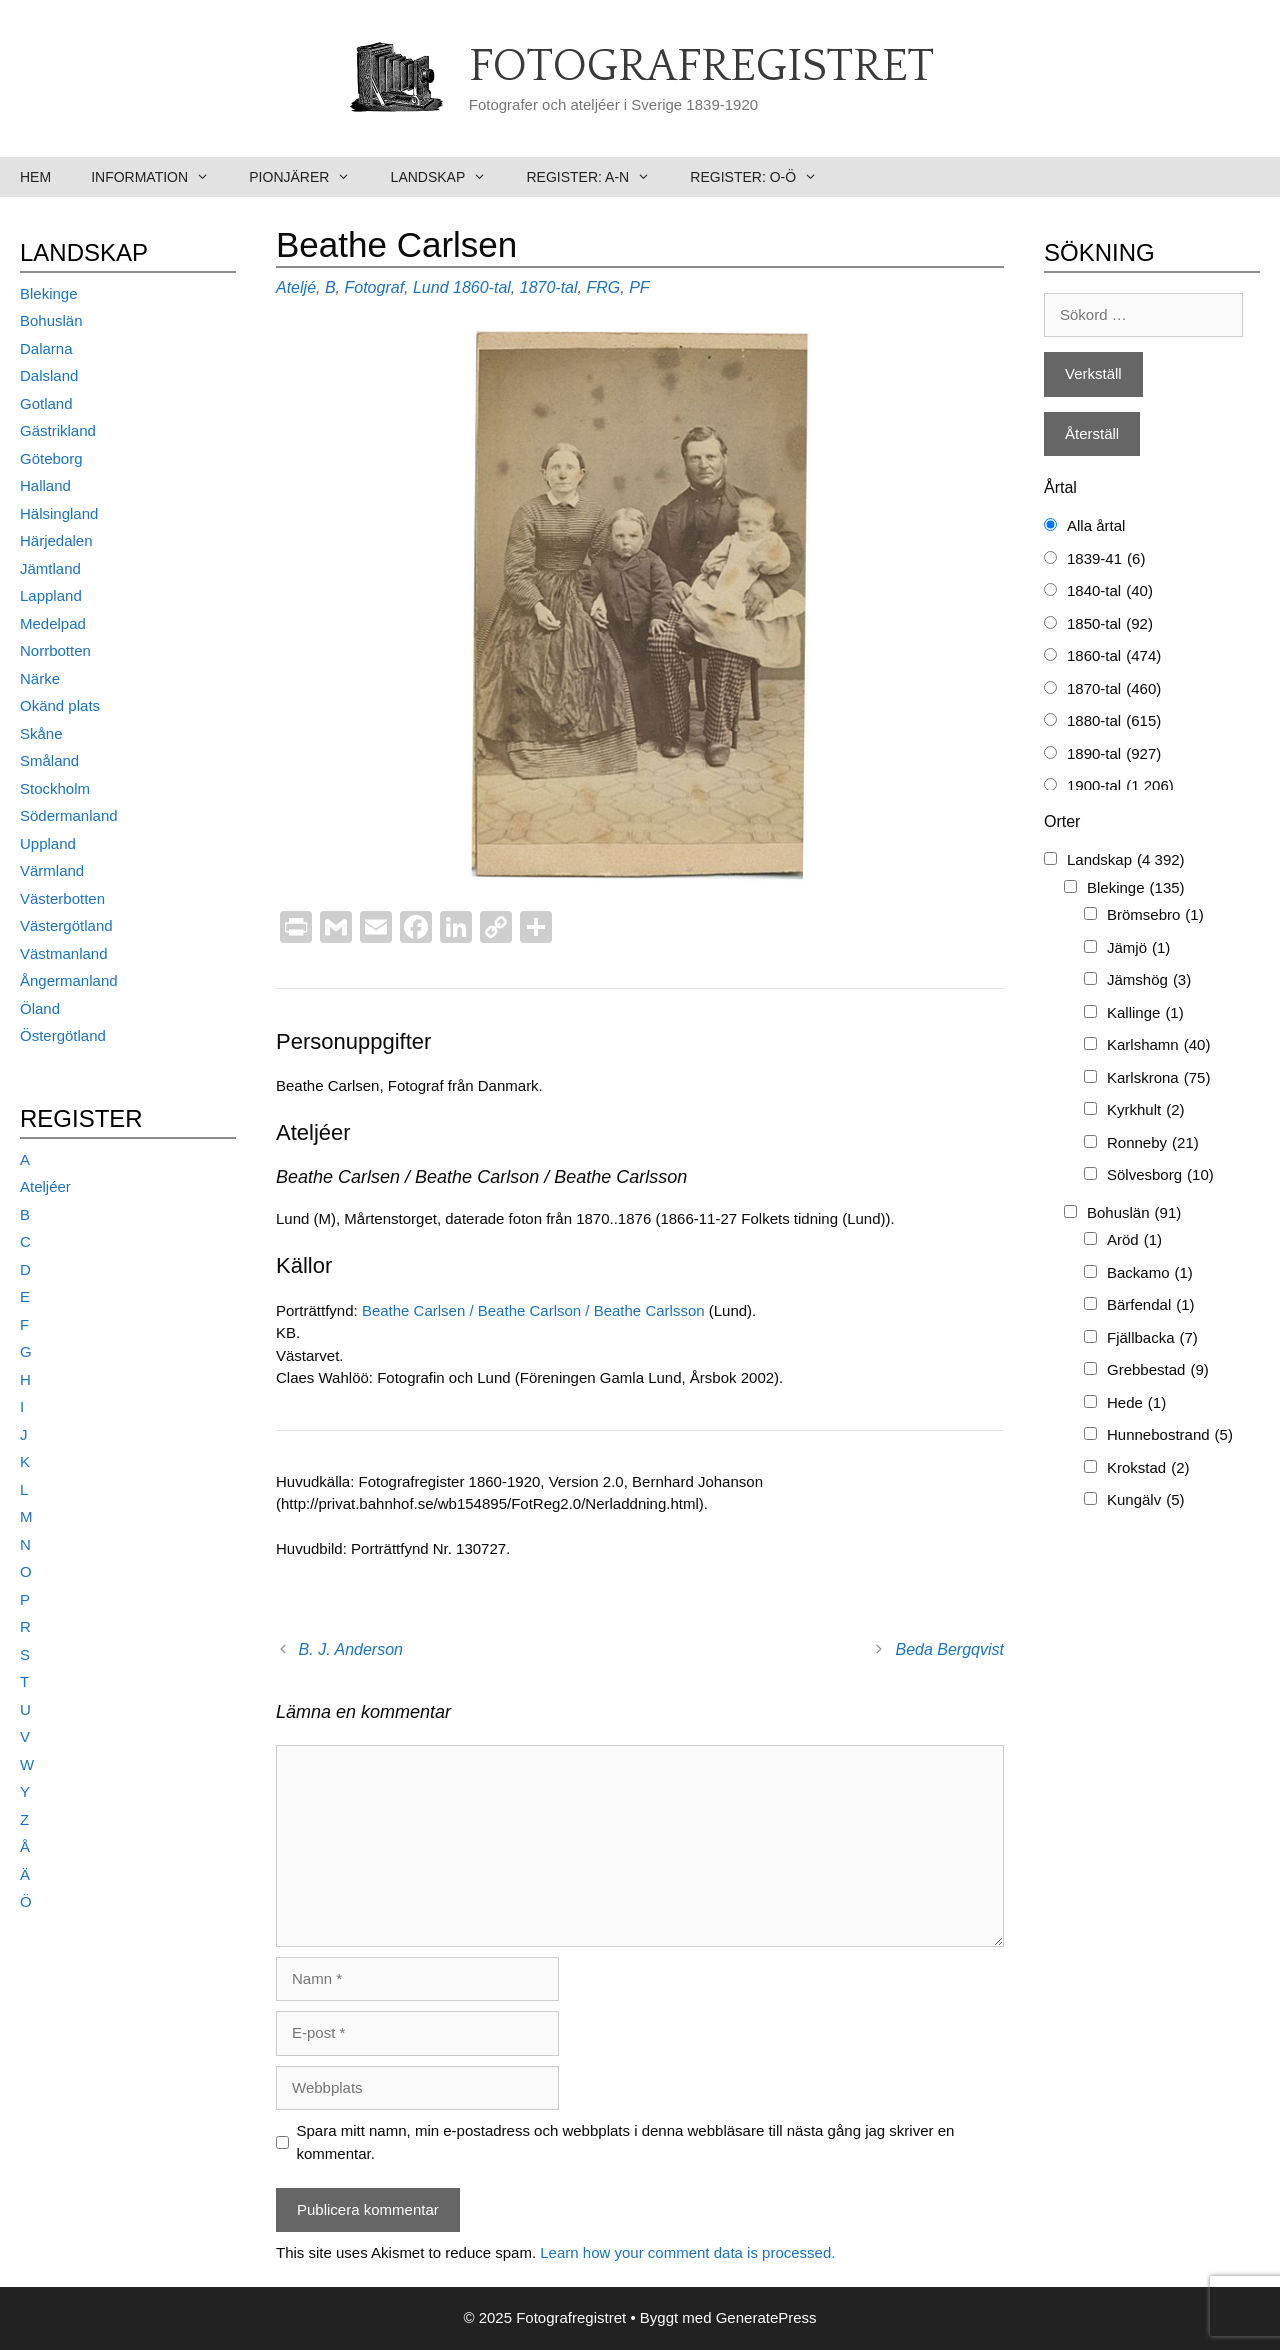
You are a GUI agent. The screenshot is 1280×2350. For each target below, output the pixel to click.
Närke (40, 678)
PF (639, 287)
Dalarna (46, 348)
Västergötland (66, 925)
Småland (49, 760)
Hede (1136, 1403)
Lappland (51, 595)
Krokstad (1148, 1468)
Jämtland (50, 568)
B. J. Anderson (351, 1649)
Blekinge (49, 293)
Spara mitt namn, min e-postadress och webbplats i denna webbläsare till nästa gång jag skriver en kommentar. (626, 2142)
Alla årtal (1096, 525)
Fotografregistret (701, 67)
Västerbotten (62, 898)
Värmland (52, 870)
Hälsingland (59, 513)
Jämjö (1138, 948)
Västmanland (64, 953)
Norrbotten (55, 650)
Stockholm (55, 788)
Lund (431, 287)
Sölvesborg (1160, 1175)
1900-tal (1120, 786)
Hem (35, 177)
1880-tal (1114, 721)
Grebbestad (1158, 1370)
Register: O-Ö (763, 177)
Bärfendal (1151, 1305)
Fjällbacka (1152, 1338)
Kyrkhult (1146, 1110)
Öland (40, 1008)
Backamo (1150, 1273)
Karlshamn (1158, 1045)
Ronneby (1153, 1143)
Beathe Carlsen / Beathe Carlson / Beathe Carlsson (533, 1310)
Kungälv (1146, 1500)
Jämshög (1149, 980)
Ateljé (296, 287)
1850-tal (1110, 624)
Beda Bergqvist (949, 1649)
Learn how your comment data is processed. (687, 2252)
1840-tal (1110, 591)
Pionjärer (309, 177)
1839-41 (1106, 559)
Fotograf (374, 287)
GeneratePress (766, 2317)
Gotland (46, 403)
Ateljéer (45, 1186)
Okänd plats (60, 705)
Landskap (449, 177)
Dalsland (49, 375)
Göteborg (51, 458)
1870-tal (549, 287)
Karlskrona (1158, 1078)
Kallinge (1145, 1013)
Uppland (48, 843)
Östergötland (63, 1035)
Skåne (41, 733)
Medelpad (53, 623)
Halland (45, 485)
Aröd (1134, 1240)
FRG (603, 287)
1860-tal (482, 287)
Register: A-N (598, 177)
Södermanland (69, 815)
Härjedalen (56, 540)
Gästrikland (58, 430)
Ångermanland (69, 980)
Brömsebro (1155, 915)
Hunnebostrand (1170, 1435)
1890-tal (1114, 754)
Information (160, 177)
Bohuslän (51, 320)
